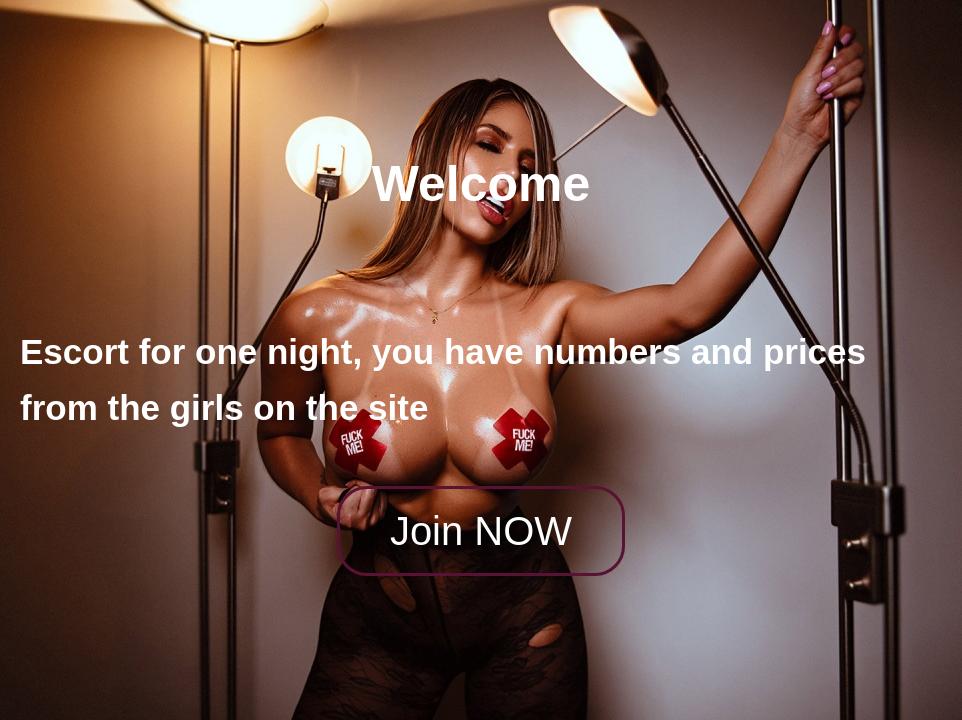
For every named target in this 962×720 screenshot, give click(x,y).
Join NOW (481, 531)
